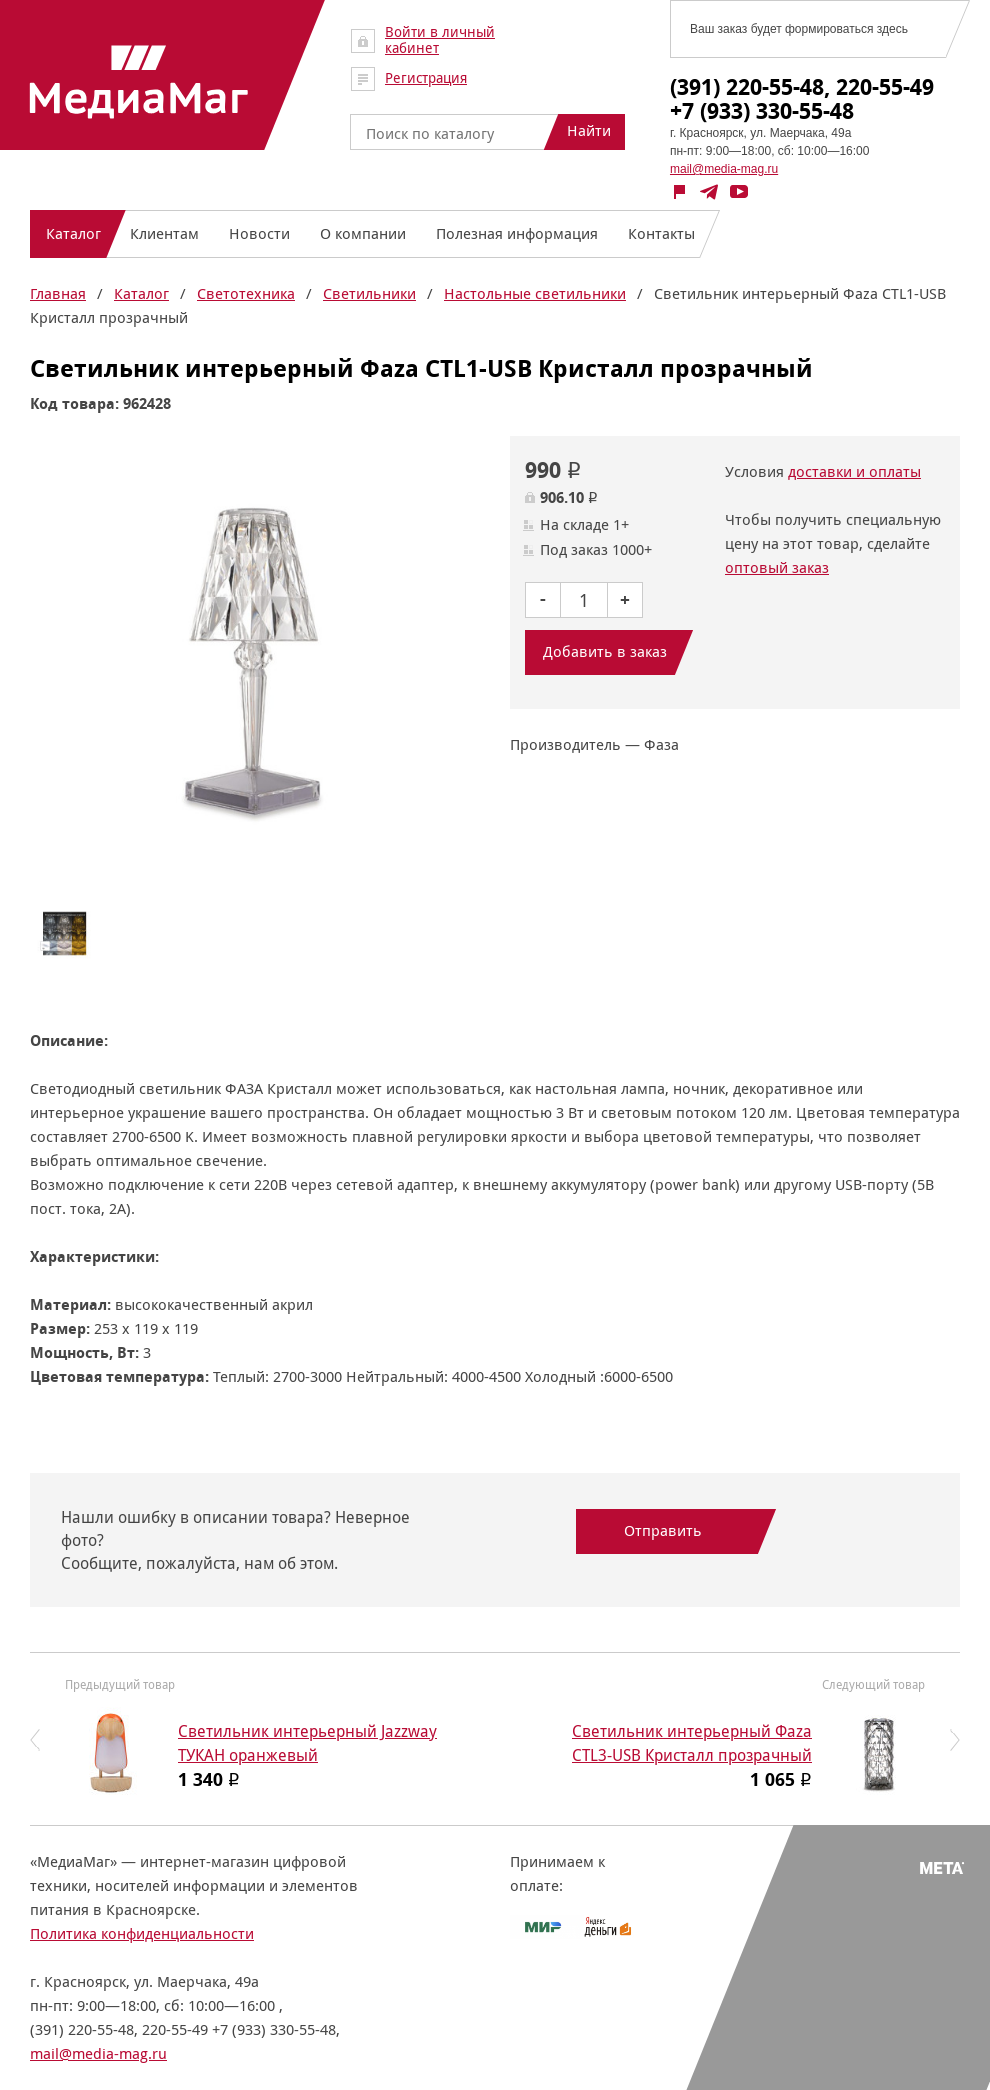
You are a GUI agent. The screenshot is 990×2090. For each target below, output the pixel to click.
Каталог (141, 293)
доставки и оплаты (854, 471)
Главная (58, 293)
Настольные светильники (535, 293)
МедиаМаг (139, 82)
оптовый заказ (777, 567)
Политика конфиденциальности (142, 1933)
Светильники (369, 293)
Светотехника (246, 293)
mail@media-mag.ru (724, 169)
